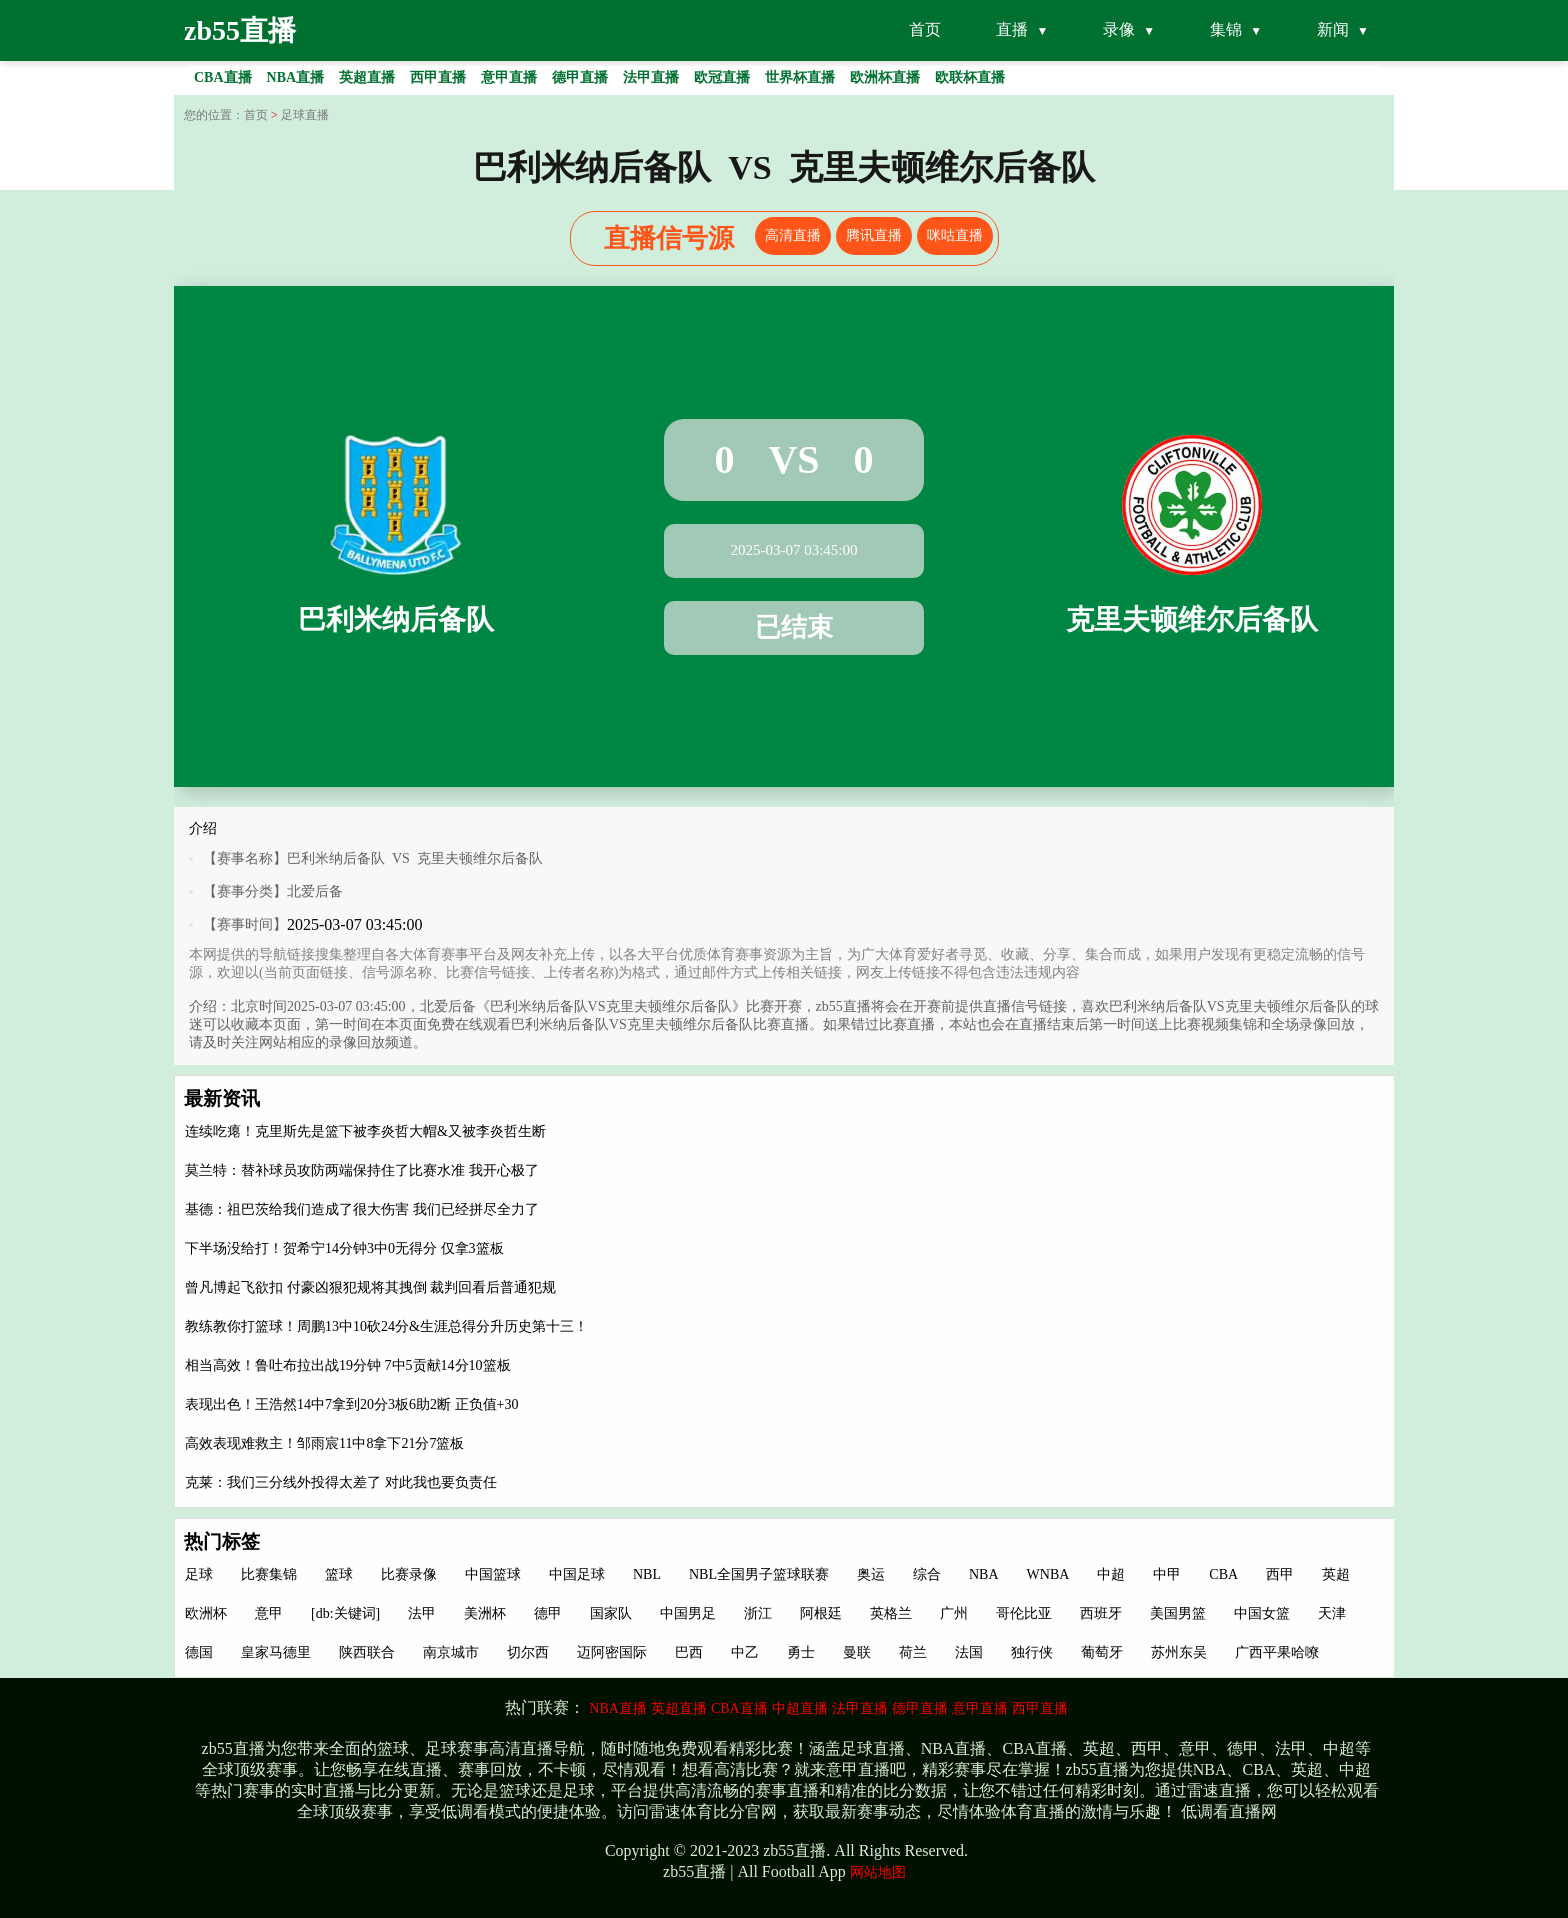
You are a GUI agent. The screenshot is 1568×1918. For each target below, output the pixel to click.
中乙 (745, 1652)
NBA (984, 1574)
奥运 (871, 1574)
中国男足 (688, 1613)
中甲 (1167, 1574)
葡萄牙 (1102, 1652)
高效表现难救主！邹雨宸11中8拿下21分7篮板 (324, 1443)
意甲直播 (980, 1708)
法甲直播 (860, 1708)
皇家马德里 (276, 1652)
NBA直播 (618, 1708)
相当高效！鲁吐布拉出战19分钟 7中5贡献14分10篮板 (348, 1365)
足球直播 (305, 115)
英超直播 (679, 1708)
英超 (1336, 1574)
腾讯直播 (874, 235)
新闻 (1333, 29)
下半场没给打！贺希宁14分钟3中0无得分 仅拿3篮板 (344, 1248)
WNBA (1048, 1574)
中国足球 (577, 1574)
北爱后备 (315, 891)
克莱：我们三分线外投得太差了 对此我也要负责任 (341, 1482)
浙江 (758, 1613)
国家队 (611, 1613)
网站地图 (878, 1872)
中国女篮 (1262, 1613)
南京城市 (451, 1652)
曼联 (857, 1652)
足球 (199, 1574)
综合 (927, 1574)
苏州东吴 (1179, 1652)
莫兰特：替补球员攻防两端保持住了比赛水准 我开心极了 (362, 1170)
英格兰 (891, 1613)
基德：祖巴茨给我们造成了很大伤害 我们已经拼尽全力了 (362, 1209)
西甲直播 (1040, 1708)
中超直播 (800, 1708)
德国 (199, 1652)
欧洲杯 (206, 1613)
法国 (969, 1652)
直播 (1012, 29)
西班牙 (1101, 1613)
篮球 (339, 1574)
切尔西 (528, 1652)
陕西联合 (367, 1652)
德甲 (548, 1613)
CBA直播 (739, 1708)
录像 (1119, 29)
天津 (1332, 1613)
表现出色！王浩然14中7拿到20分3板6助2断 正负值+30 (351, 1404)
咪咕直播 (955, 235)
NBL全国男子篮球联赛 (759, 1574)
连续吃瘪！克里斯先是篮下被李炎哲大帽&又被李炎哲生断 (365, 1131)
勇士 (801, 1652)
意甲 (269, 1613)
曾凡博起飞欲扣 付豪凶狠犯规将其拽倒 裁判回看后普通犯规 (370, 1287)
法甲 (422, 1613)
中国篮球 (493, 1574)
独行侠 (1032, 1652)
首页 (925, 29)
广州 (954, 1613)
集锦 (1226, 29)
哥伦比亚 (1024, 1613)
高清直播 (793, 235)
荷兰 (913, 1652)
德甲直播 (920, 1708)
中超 (1111, 1574)
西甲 (1280, 1574)
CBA (1223, 1574)
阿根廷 (821, 1613)
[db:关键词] (345, 1613)
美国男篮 (1178, 1613)
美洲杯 (485, 1613)
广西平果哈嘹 (1277, 1652)
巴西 (689, 1652)
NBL (647, 1574)
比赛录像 (409, 1574)
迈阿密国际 (612, 1652)
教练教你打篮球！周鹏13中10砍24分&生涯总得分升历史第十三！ (386, 1326)
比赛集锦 (269, 1574)
